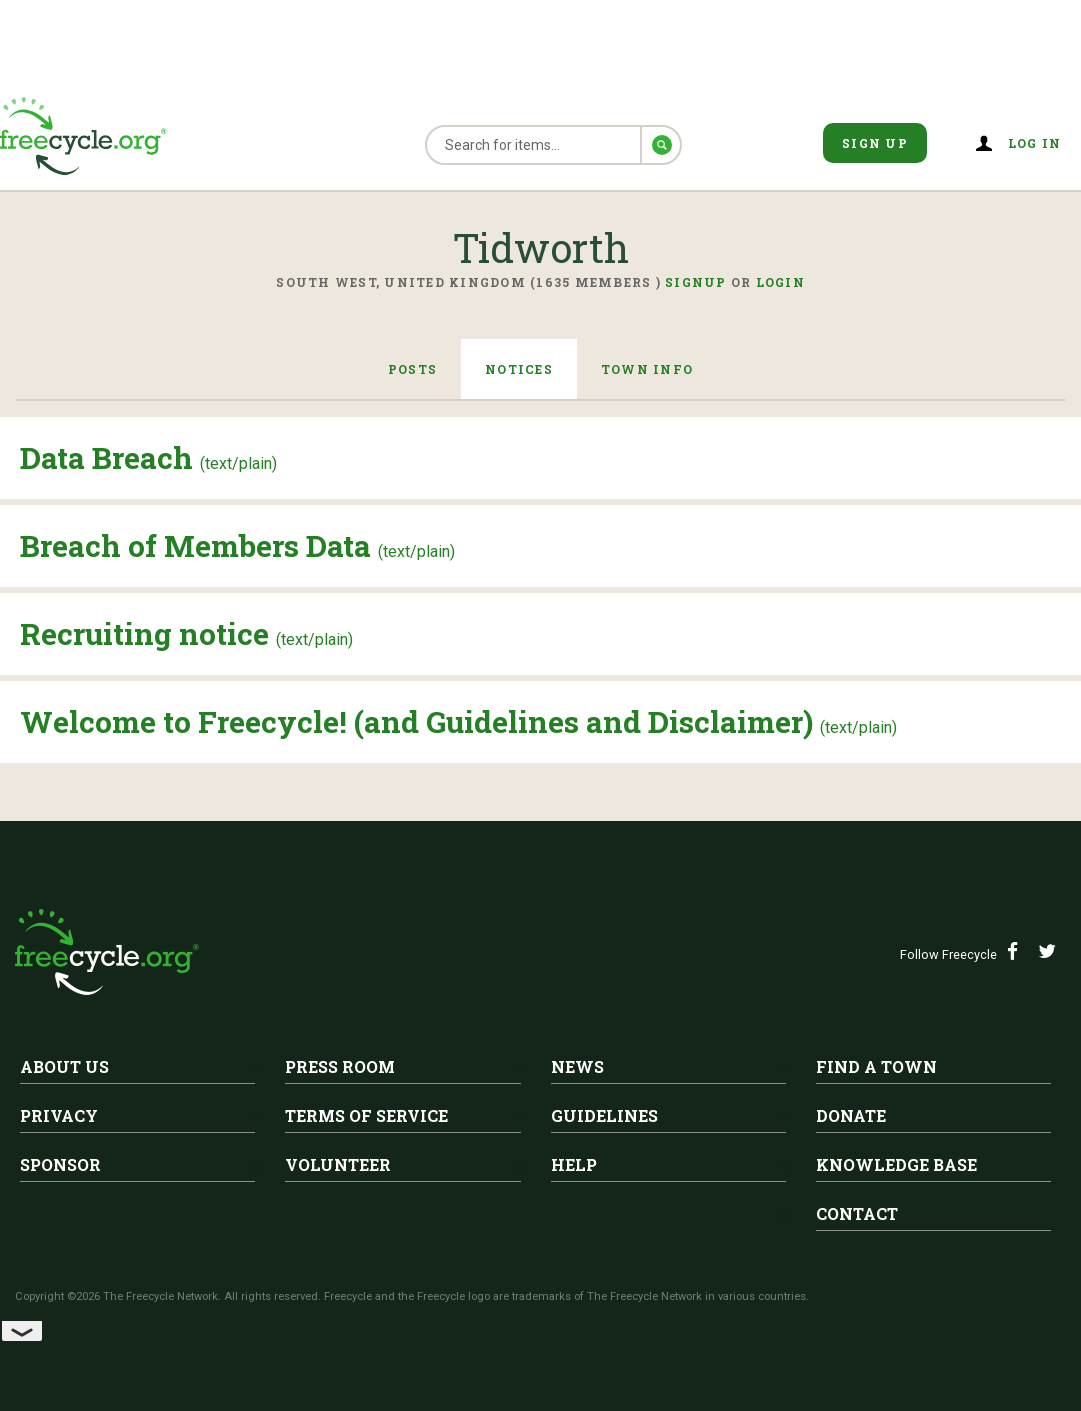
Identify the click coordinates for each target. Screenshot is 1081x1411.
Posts (412, 369)
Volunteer (338, 1164)
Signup (696, 282)
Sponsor (60, 1164)
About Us (64, 1066)
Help (574, 1164)
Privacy (59, 1115)
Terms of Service (366, 1115)
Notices (519, 369)
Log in (1035, 143)
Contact (857, 1213)
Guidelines (604, 1115)
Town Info (647, 369)
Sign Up (875, 143)
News (577, 1066)
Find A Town (876, 1066)
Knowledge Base (896, 1164)
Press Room (340, 1066)
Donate (851, 1115)
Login (780, 282)
